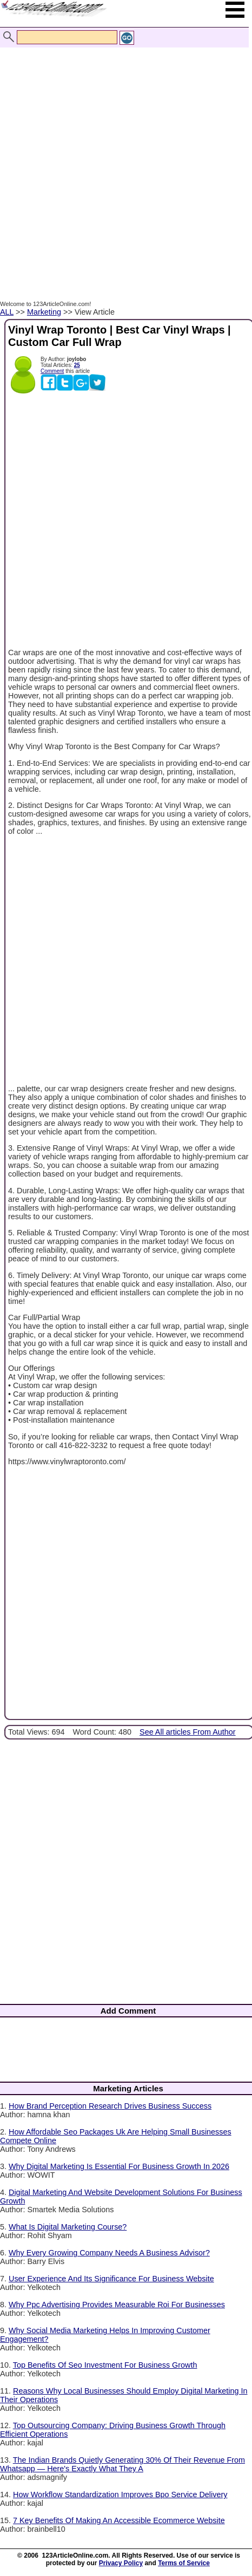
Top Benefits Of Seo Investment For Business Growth (105, 2365)
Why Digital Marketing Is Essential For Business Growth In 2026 (119, 2166)
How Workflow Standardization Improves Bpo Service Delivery (120, 2494)
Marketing (44, 312)
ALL (7, 312)
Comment (52, 371)
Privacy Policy (121, 2563)
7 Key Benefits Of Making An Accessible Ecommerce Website (119, 2520)
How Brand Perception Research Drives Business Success (110, 2106)
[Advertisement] (123, 162)
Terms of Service (184, 2563)
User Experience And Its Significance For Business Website (111, 2278)
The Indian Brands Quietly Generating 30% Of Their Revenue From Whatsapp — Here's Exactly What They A (122, 2464)
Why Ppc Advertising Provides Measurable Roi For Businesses (117, 2304)
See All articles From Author (188, 1732)
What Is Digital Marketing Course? (68, 2226)
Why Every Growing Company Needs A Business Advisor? (109, 2252)
